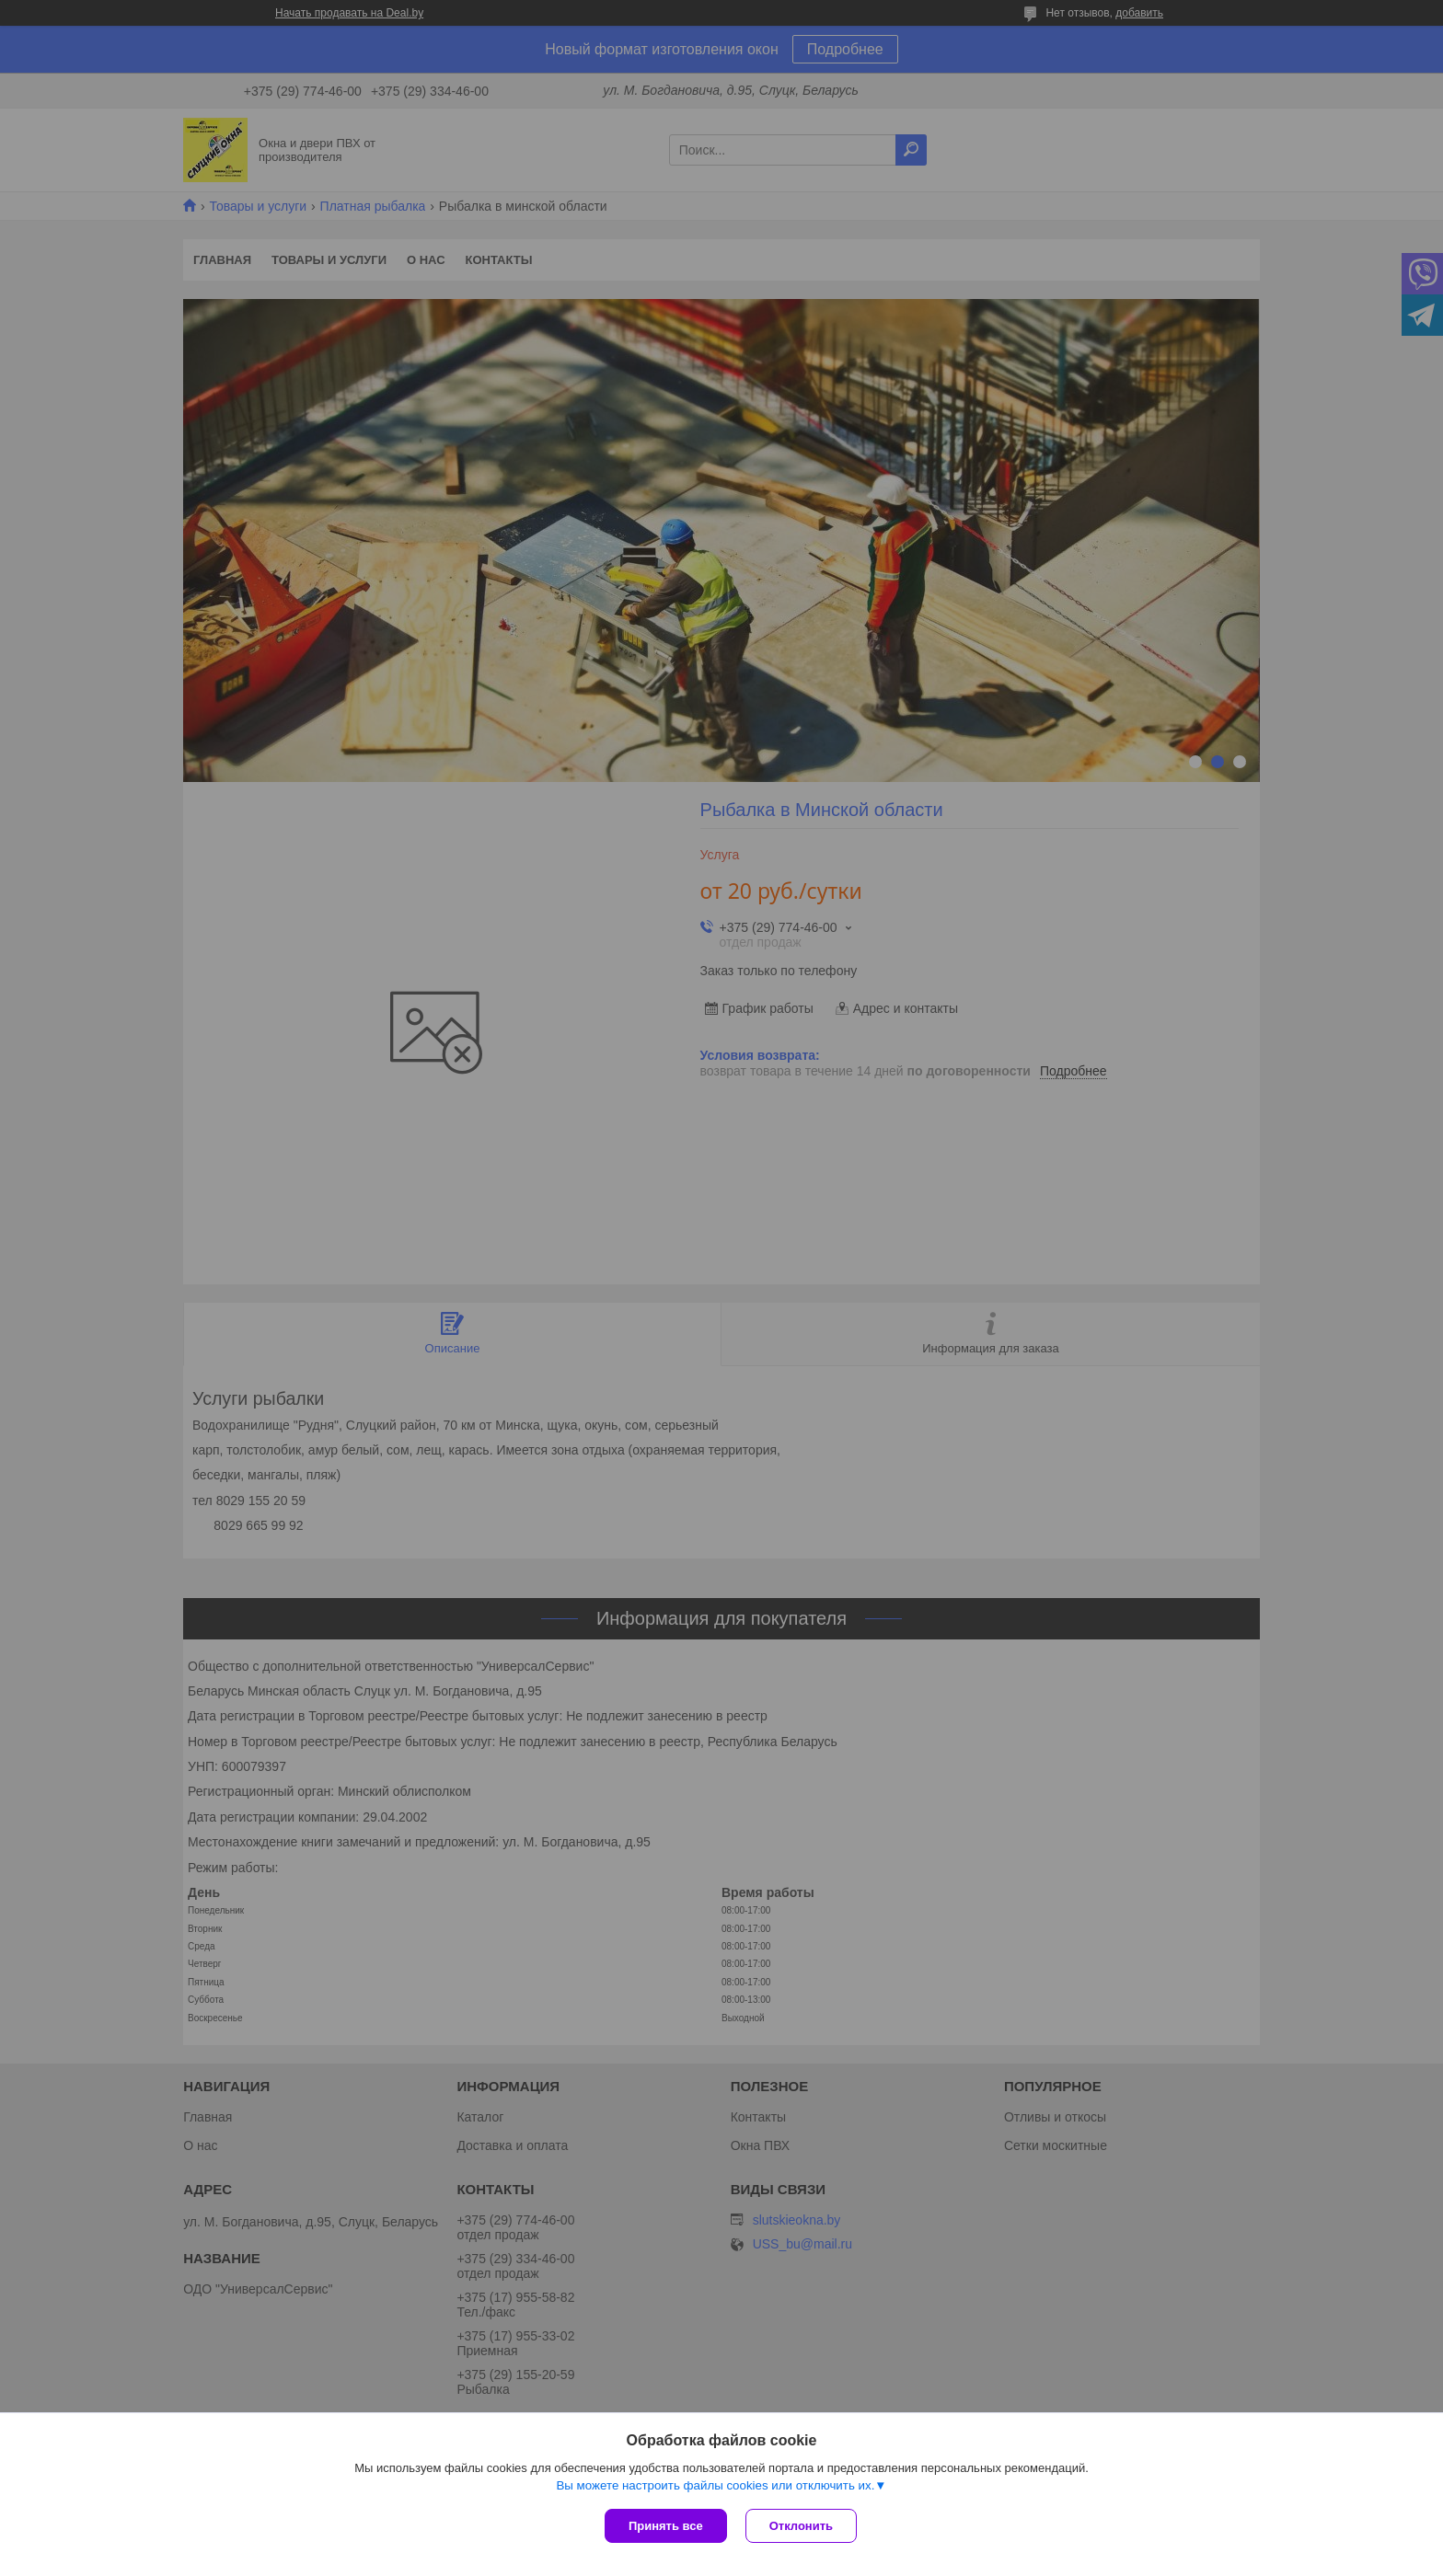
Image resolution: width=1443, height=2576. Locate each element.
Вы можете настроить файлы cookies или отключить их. (715, 2485)
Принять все (666, 2526)
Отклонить (801, 2526)
